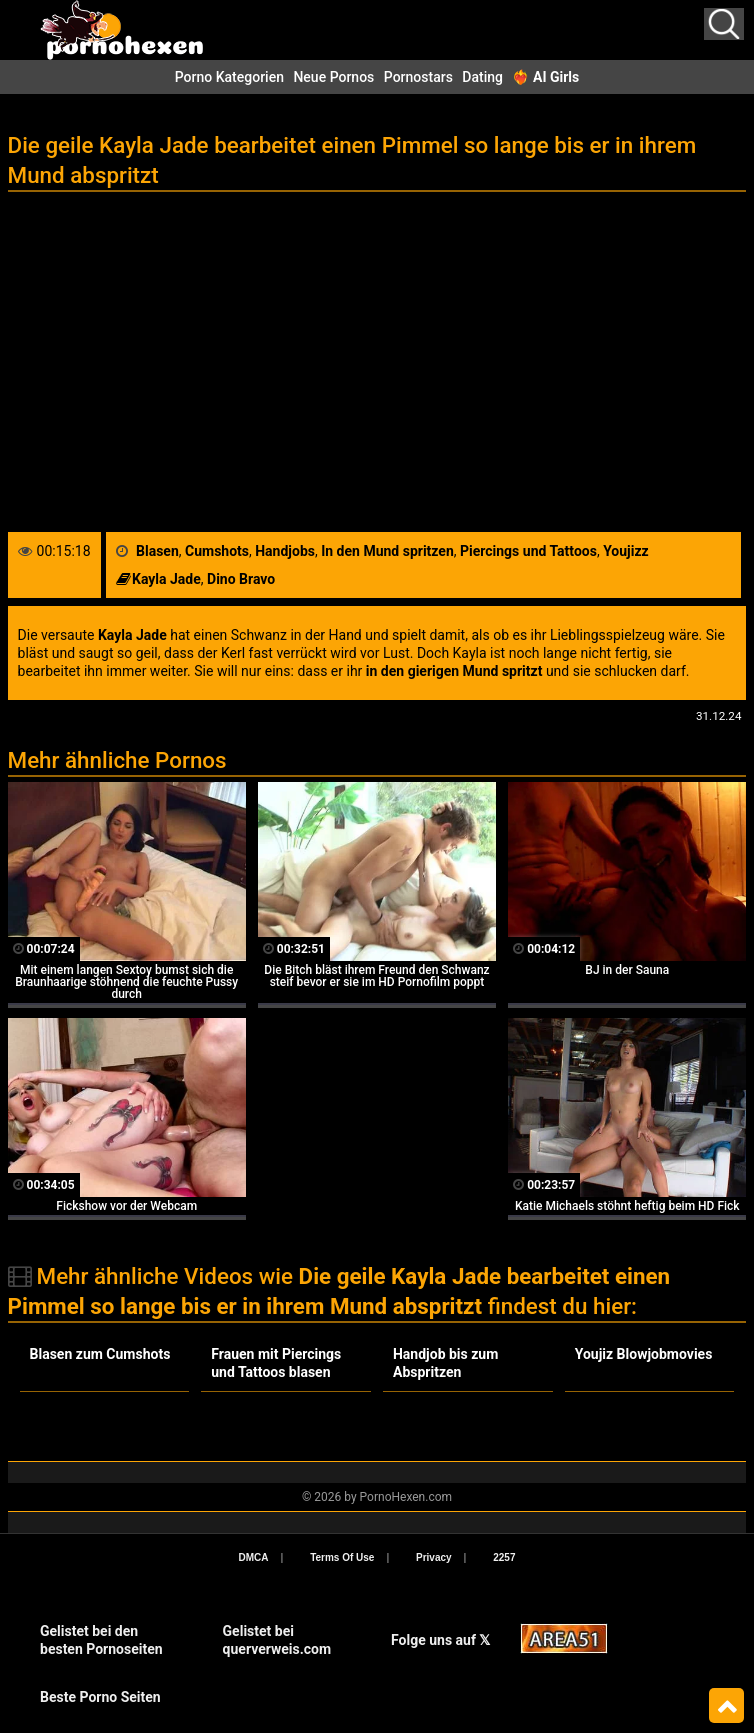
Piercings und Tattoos (528, 551)
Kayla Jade (166, 579)
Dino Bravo (241, 579)
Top (726, 1706)
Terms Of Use (342, 1557)
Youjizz (626, 551)
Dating (482, 77)
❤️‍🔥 (545, 77)
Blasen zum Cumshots (100, 1354)
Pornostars (418, 77)
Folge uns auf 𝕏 (440, 1640)
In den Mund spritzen (387, 551)
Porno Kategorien (229, 77)
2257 (504, 1557)
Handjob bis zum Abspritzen (445, 1363)
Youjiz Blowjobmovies (644, 1354)
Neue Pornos (333, 77)
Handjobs (285, 551)
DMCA (254, 1557)
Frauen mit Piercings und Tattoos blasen (276, 1363)
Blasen (157, 551)
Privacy (434, 1557)
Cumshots (217, 551)
